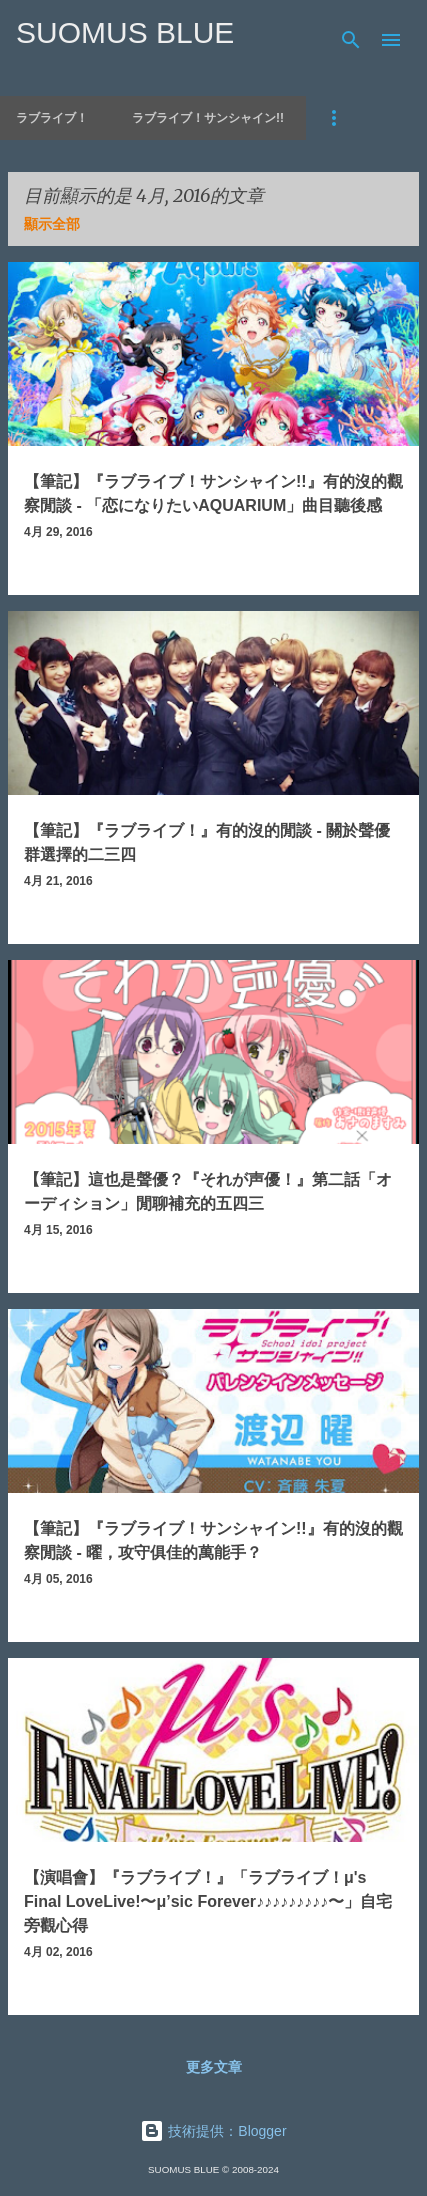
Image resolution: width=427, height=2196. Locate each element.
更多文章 (214, 2067)
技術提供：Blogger (213, 2131)
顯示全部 (52, 224)
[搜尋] (351, 40)
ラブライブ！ (52, 118)
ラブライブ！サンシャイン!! (208, 118)
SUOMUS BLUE (125, 32)
